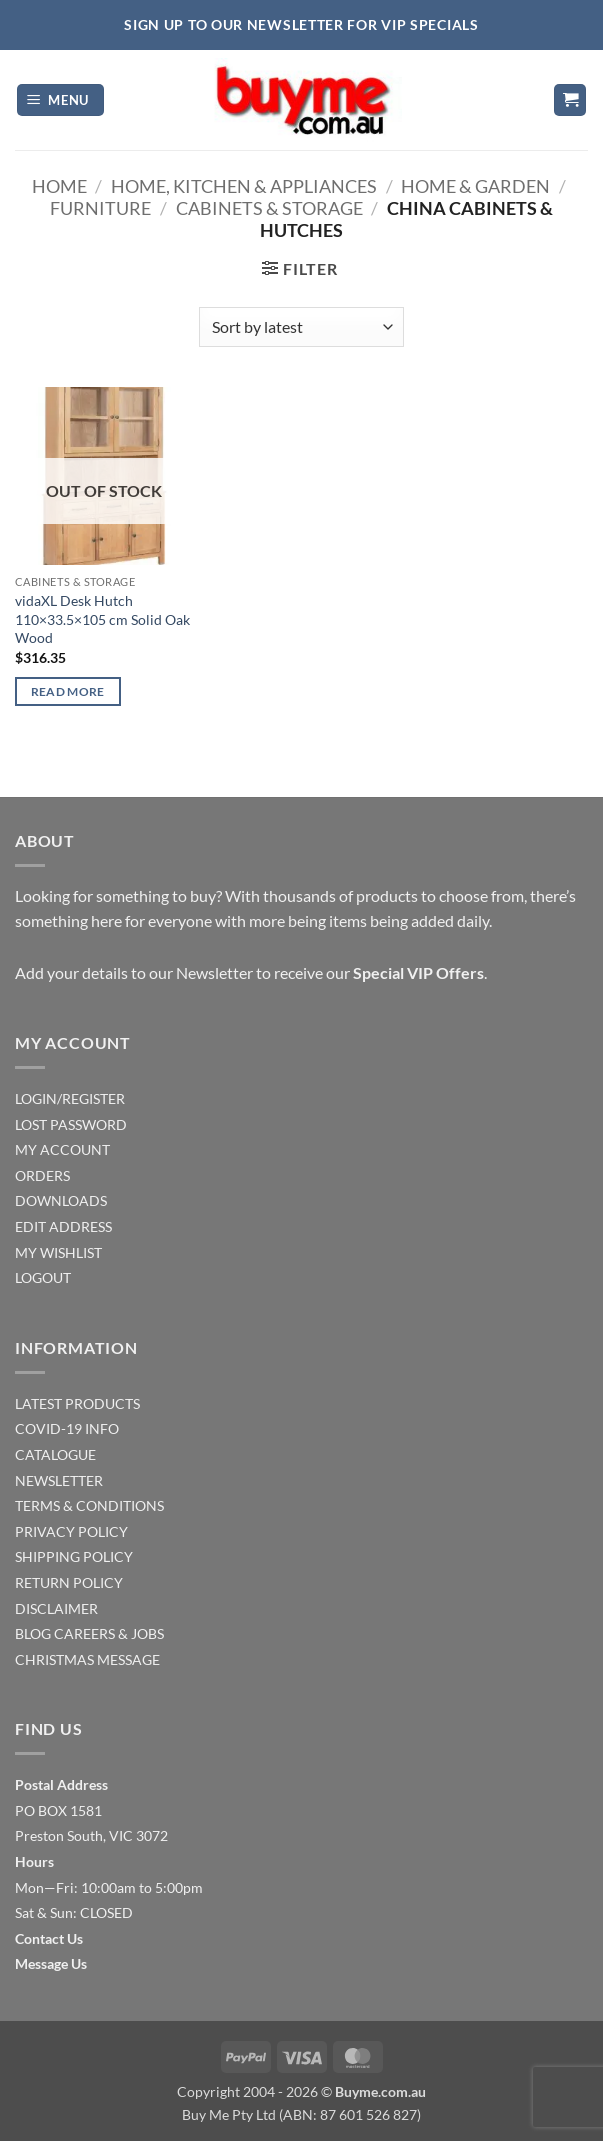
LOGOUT (43, 1277)
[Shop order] (301, 327)
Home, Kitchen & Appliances (244, 186)
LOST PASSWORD (71, 1124)
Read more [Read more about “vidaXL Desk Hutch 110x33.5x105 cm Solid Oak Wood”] (68, 691)
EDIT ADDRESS (63, 1226)
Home (59, 186)
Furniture (100, 208)
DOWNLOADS (61, 1200)
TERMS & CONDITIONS (89, 1505)
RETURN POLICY (69, 1582)
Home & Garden (475, 186)
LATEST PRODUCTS (77, 1403)
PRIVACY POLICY (71, 1531)
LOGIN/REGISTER (70, 1098)
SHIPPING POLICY (74, 1556)
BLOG (33, 1633)
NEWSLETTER (59, 1480)
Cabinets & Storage (269, 208)
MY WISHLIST (58, 1252)
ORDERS (42, 1175)
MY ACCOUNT (62, 1149)
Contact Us (49, 1938)
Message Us (51, 1963)
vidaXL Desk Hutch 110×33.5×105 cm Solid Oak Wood (102, 619)
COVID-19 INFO (67, 1428)
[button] (61, 100)
